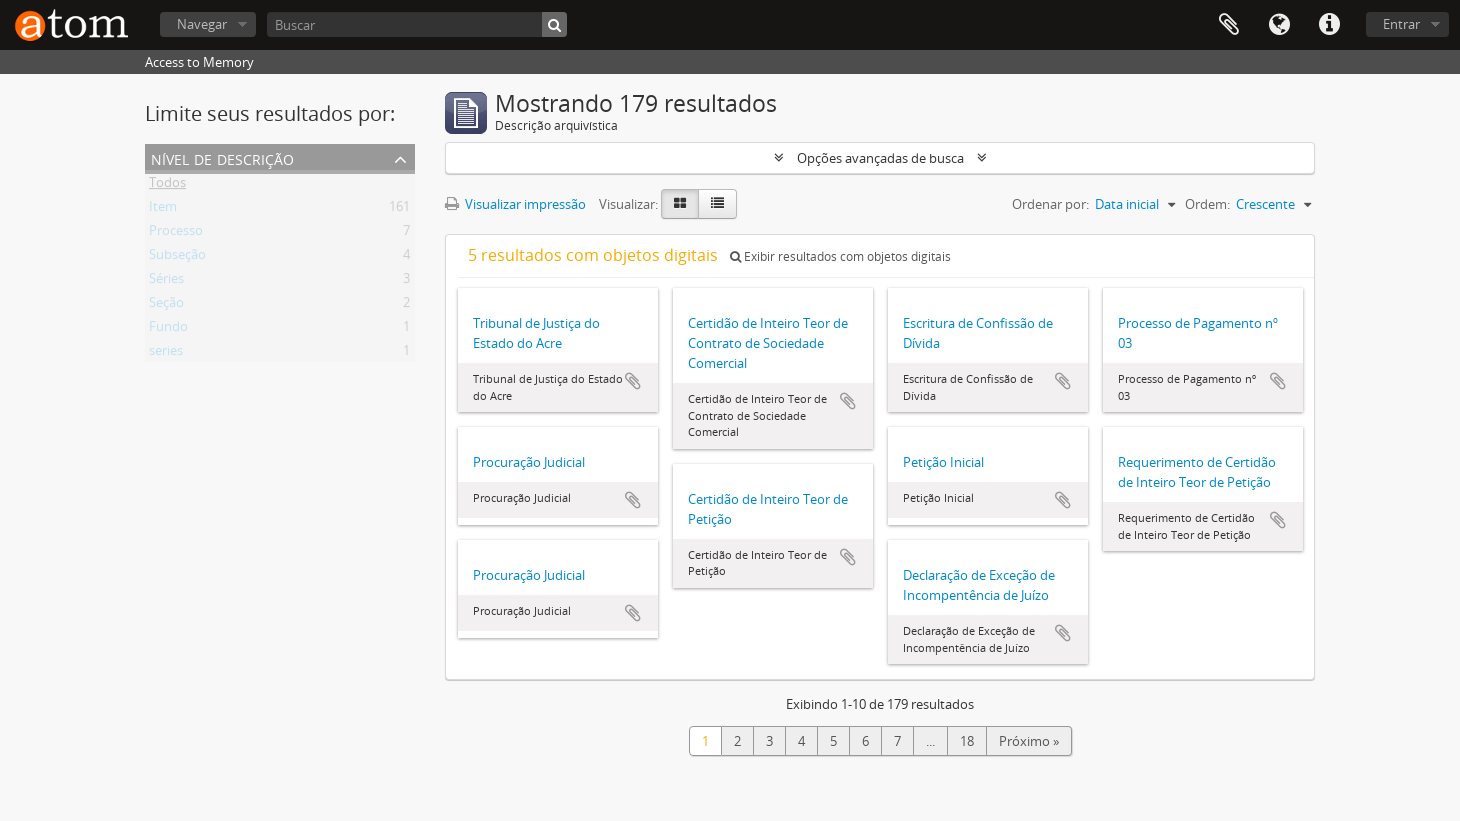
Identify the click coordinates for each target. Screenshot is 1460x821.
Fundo (168, 330)
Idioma (1279, 25)
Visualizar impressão (515, 204)
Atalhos (1329, 25)
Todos (167, 186)
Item (163, 210)
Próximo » (1029, 741)
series (166, 354)
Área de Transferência (1229, 25)
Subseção (177, 258)
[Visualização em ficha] (680, 204)
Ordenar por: (1050, 204)
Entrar (1401, 24)
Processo (176, 234)
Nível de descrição (222, 157)
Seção (166, 306)
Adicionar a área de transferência (633, 381)
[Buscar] (417, 24)
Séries (166, 282)
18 (967, 741)
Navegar (202, 24)
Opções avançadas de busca (880, 158)
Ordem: (1207, 204)
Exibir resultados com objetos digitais (840, 256)
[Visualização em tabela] (717, 204)
